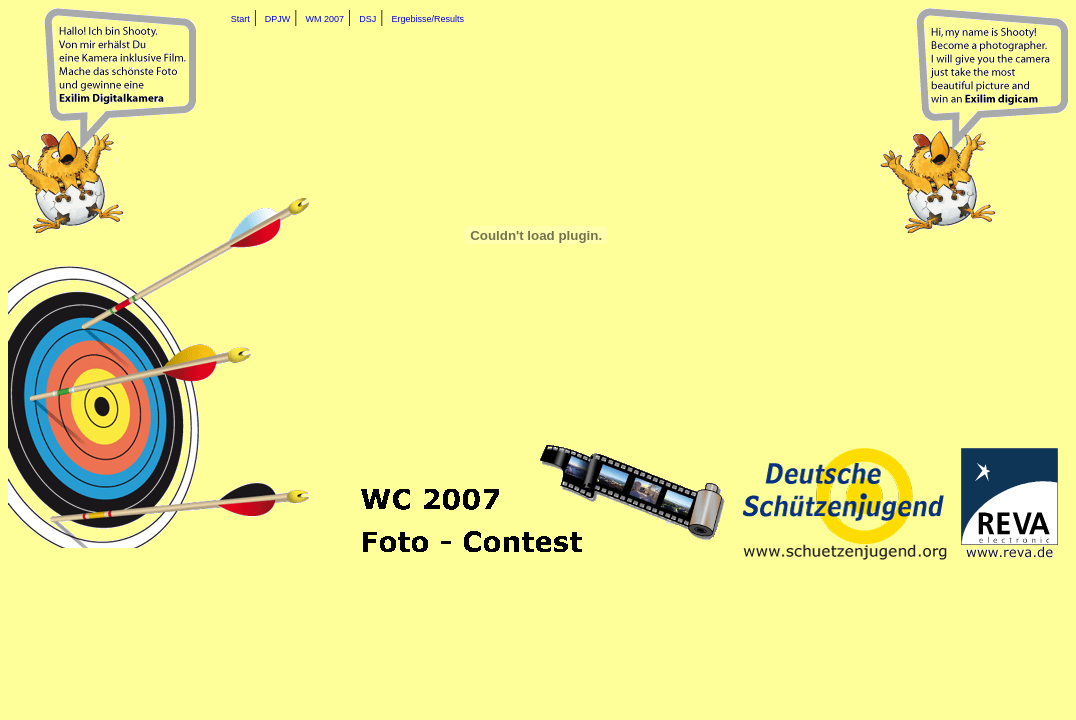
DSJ (367, 19)
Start (240, 19)
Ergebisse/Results (428, 19)
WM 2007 (325, 19)
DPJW (278, 19)
